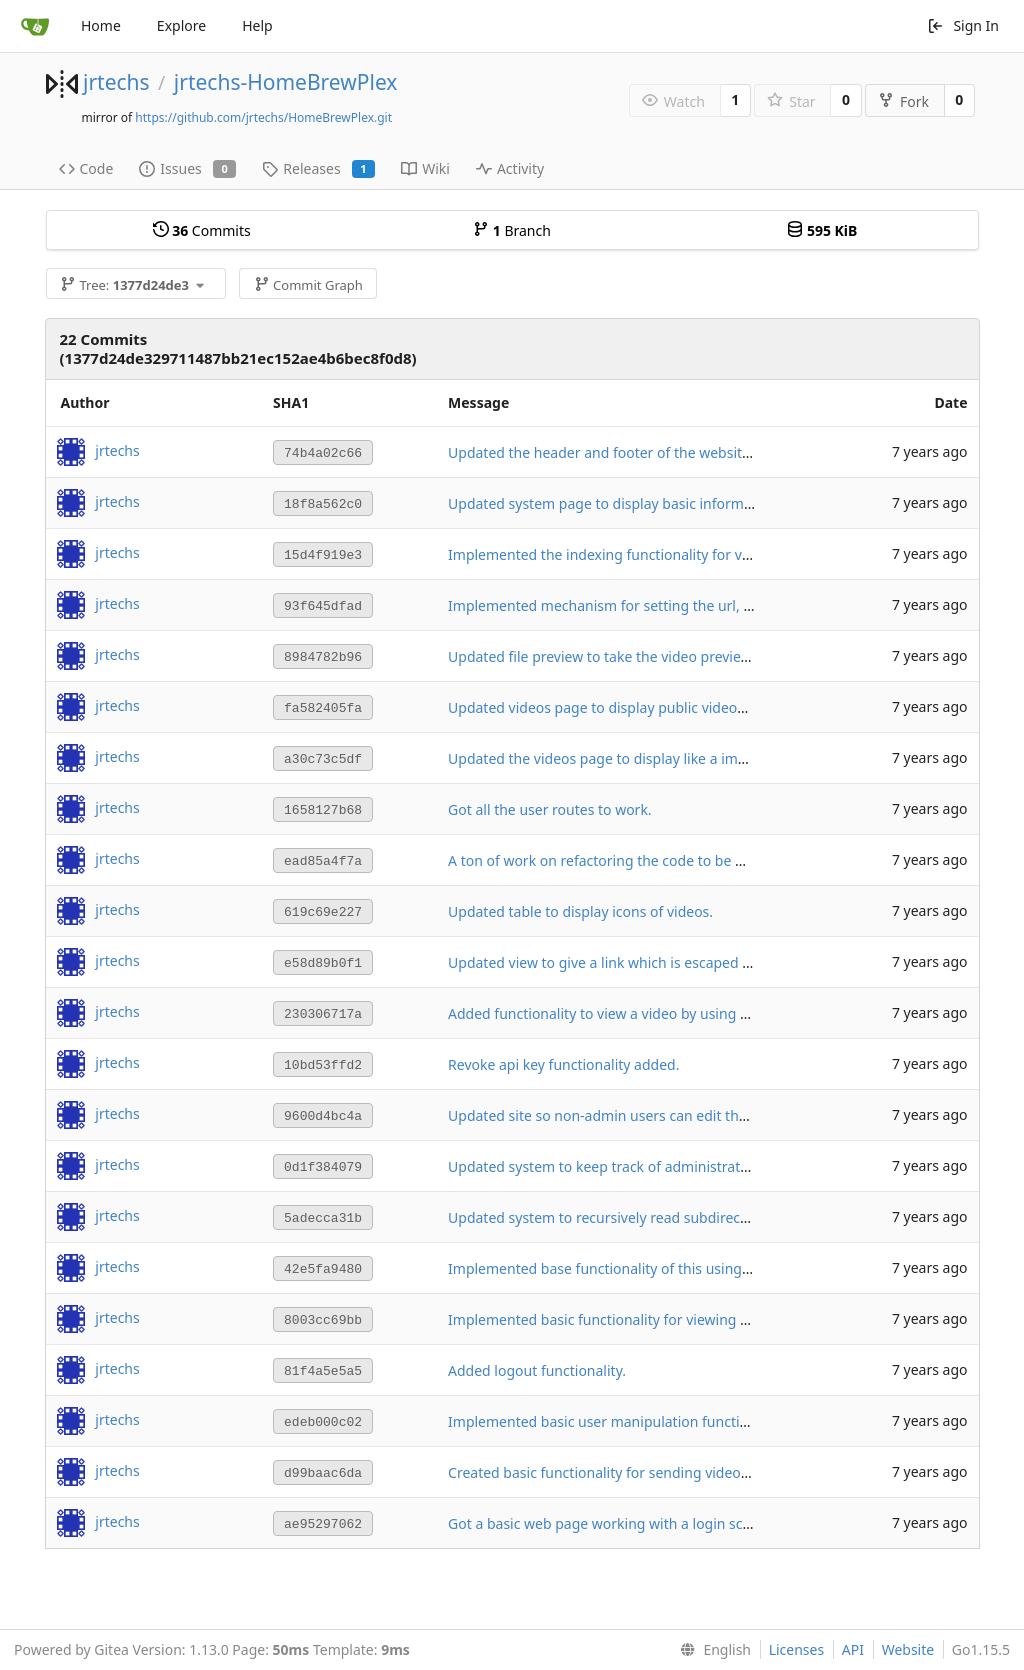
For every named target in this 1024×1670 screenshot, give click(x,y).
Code (86, 168)
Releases (318, 168)
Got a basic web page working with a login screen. (612, 1523)
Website (908, 1649)
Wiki (425, 168)
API (853, 1649)
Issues (187, 168)
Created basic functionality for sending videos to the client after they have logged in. (724, 1472)
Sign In (963, 25)
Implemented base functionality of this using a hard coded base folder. (679, 1268)
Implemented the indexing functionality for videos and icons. (647, 554)
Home (101, 25)
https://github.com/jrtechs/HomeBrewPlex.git (263, 117)
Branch (512, 230)
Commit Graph (308, 285)
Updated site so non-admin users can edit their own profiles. (646, 1115)
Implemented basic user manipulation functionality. (617, 1421)
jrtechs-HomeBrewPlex (286, 82)
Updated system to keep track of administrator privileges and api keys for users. (710, 1166)
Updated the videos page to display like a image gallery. (630, 758)
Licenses (797, 1649)
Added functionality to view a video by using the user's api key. (652, 1013)
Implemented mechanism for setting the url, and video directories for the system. (715, 605)
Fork (903, 101)
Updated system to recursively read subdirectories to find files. (653, 1217)
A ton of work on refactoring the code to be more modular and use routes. (691, 860)
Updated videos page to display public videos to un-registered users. (672, 707)
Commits (202, 230)
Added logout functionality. (537, 1370)
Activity (510, 168)
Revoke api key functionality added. (563, 1064)
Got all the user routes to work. (550, 809)
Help (257, 25)
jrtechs (116, 82)
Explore (181, 25)
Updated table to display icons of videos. (580, 911)
